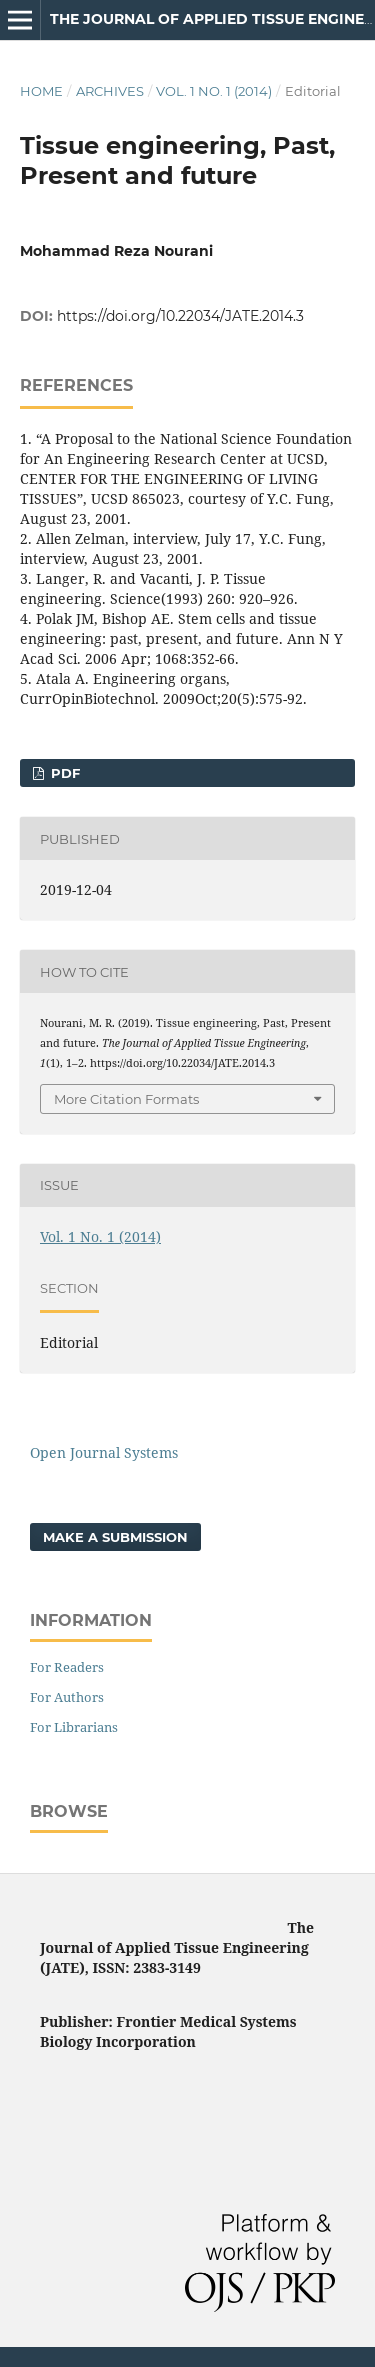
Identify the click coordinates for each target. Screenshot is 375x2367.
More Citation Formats (126, 1099)
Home (41, 91)
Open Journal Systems (104, 1452)
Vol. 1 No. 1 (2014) (214, 91)
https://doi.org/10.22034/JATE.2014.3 (180, 316)
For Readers (67, 1667)
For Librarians (74, 1727)
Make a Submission (115, 1537)
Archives (110, 91)
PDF (63, 773)
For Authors (67, 1697)
